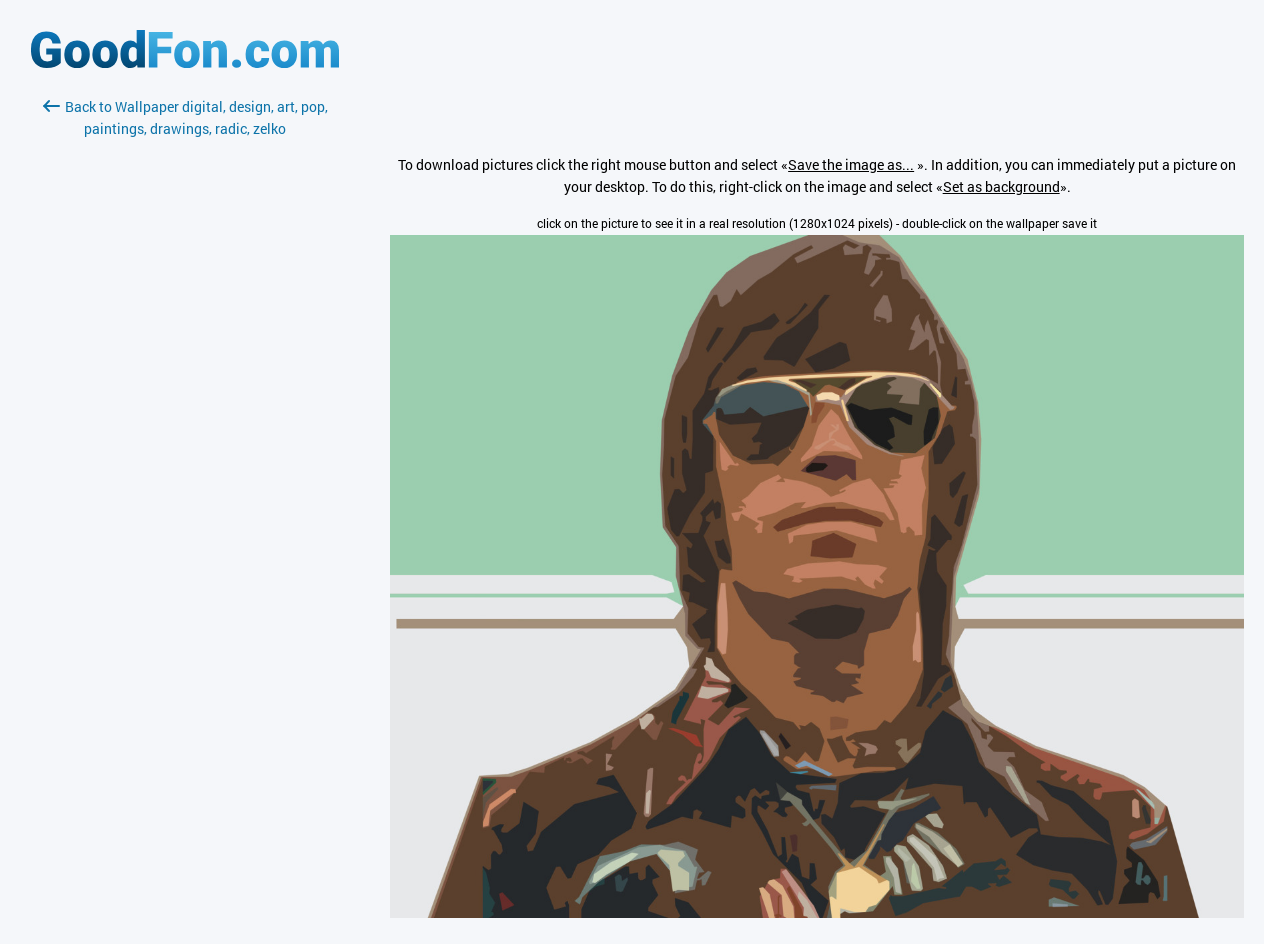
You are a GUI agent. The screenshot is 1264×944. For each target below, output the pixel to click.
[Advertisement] (185, 377)
